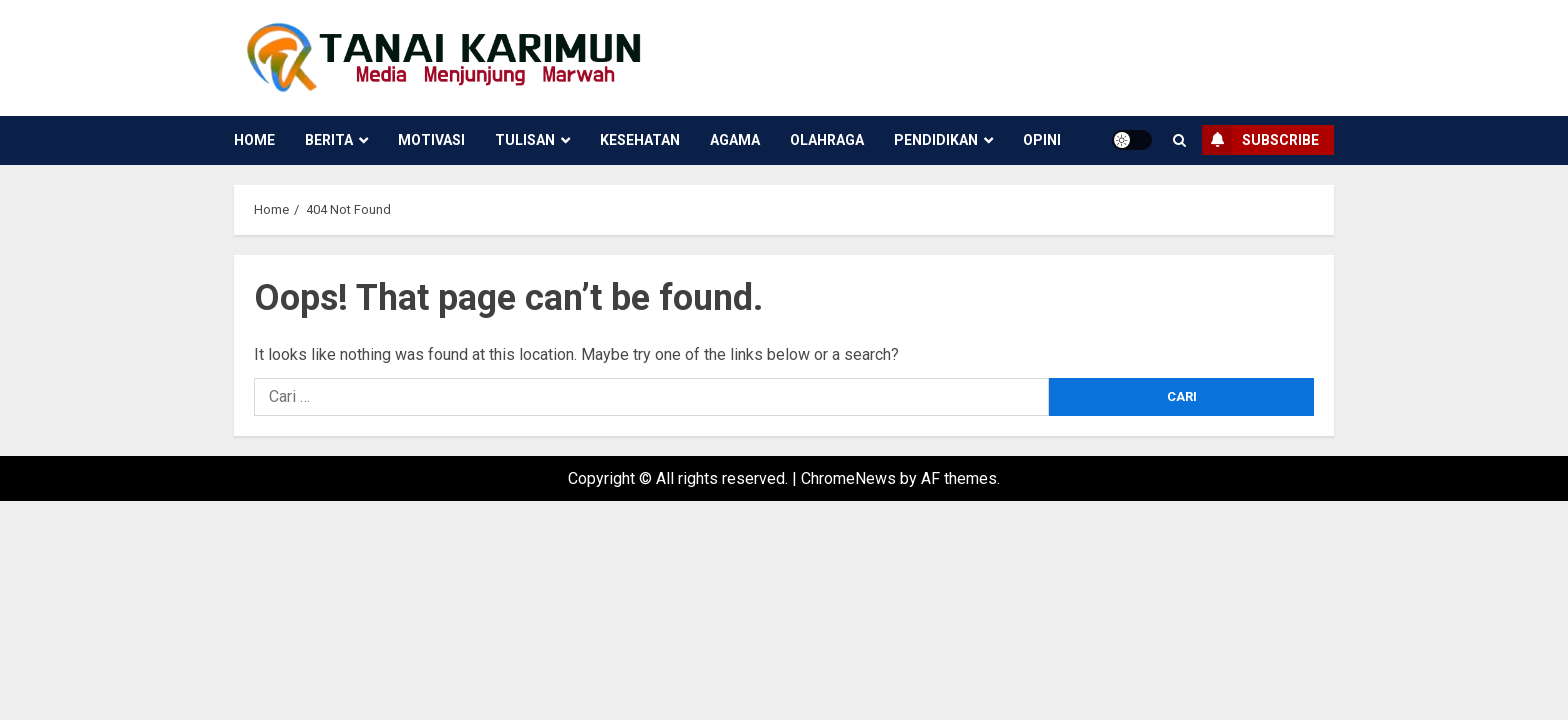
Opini (1042, 140)
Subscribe (1260, 140)
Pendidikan (936, 140)
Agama (735, 140)
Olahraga (827, 140)
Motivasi (431, 140)
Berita (329, 140)
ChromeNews (848, 478)
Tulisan (525, 140)
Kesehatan (640, 140)
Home (254, 140)
